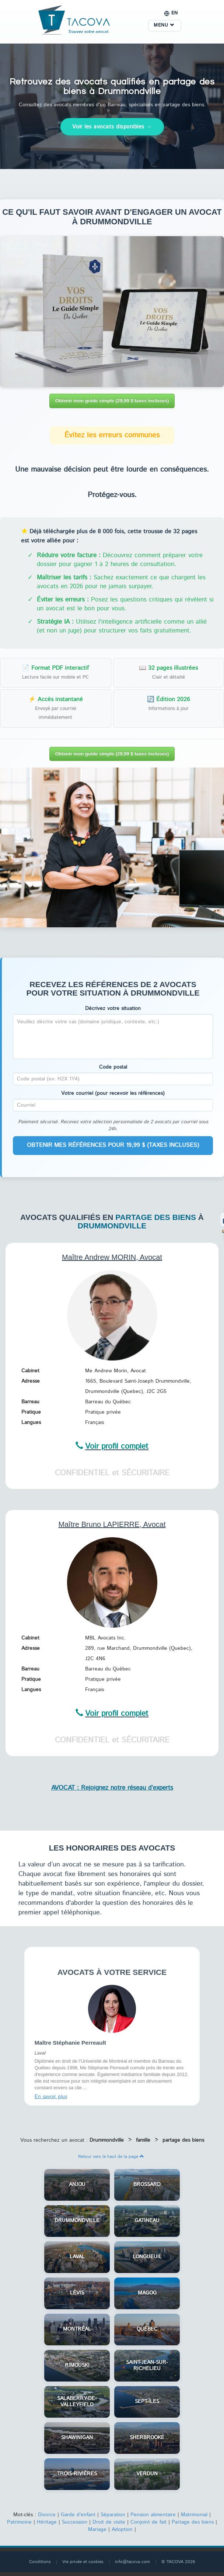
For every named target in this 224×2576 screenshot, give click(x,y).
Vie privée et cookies (83, 2562)
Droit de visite (108, 2522)
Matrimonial (194, 2514)
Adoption (122, 2529)
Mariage (97, 2529)
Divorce (47, 2514)
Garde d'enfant (78, 2514)
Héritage (47, 2522)
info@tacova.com (132, 2562)
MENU (164, 25)
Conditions (40, 2562)
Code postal (113, 1067)
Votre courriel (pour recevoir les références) (113, 1093)
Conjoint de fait (148, 2522)
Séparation (113, 2514)
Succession (74, 2522)
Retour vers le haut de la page (111, 2156)
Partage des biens (193, 2522)
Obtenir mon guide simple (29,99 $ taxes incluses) (112, 400)
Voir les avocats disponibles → (112, 127)
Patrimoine (19, 2522)
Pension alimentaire (153, 2514)
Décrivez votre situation (113, 1008)
